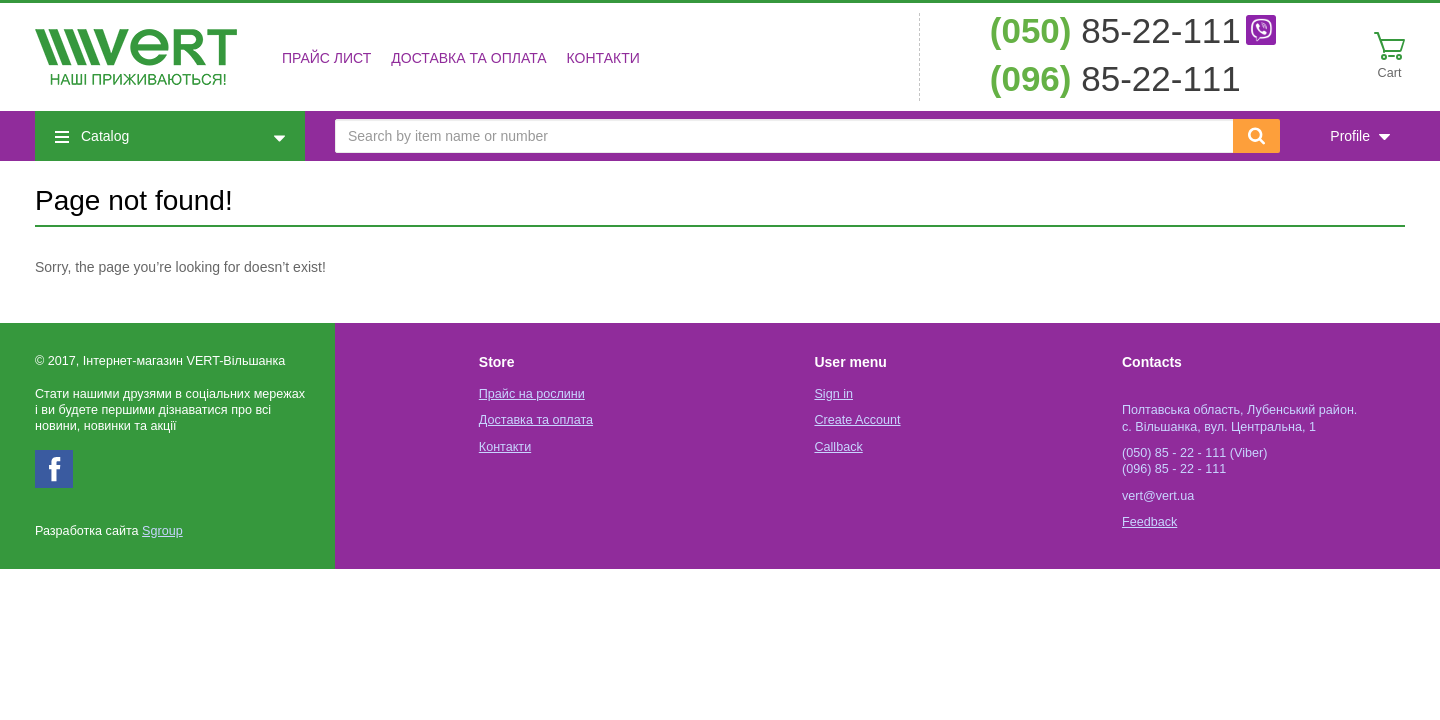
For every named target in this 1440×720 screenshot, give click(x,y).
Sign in (833, 394)
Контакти (603, 58)
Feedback (1149, 522)
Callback (838, 447)
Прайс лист (326, 58)
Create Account (857, 420)
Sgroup (162, 531)
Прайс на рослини (532, 394)
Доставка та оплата (468, 58)
